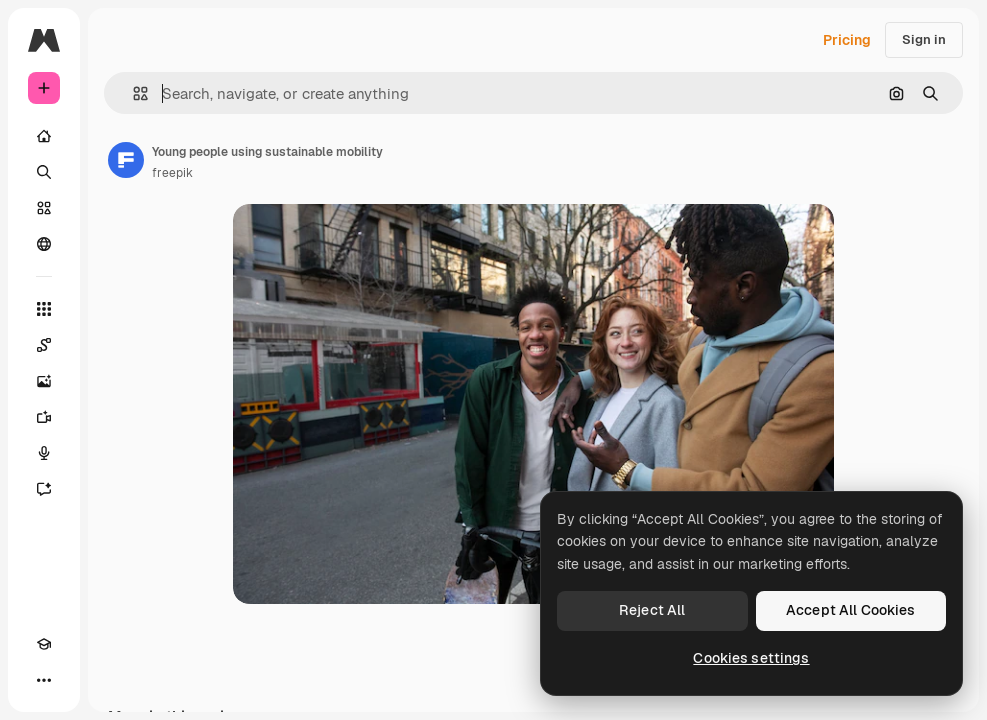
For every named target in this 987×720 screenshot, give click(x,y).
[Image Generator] (44, 381)
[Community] (44, 244)
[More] (44, 680)
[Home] (44, 136)
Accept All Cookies (851, 610)
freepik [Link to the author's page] (172, 173)
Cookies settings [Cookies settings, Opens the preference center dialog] (751, 658)
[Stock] (44, 208)
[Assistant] (44, 489)
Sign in (924, 39)
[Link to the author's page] (126, 160)
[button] (132, 93)
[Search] (44, 172)
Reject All (652, 610)
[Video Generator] (44, 417)
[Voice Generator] (44, 453)
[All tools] (44, 309)
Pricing (847, 40)
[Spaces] (44, 345)
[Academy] (44, 644)
